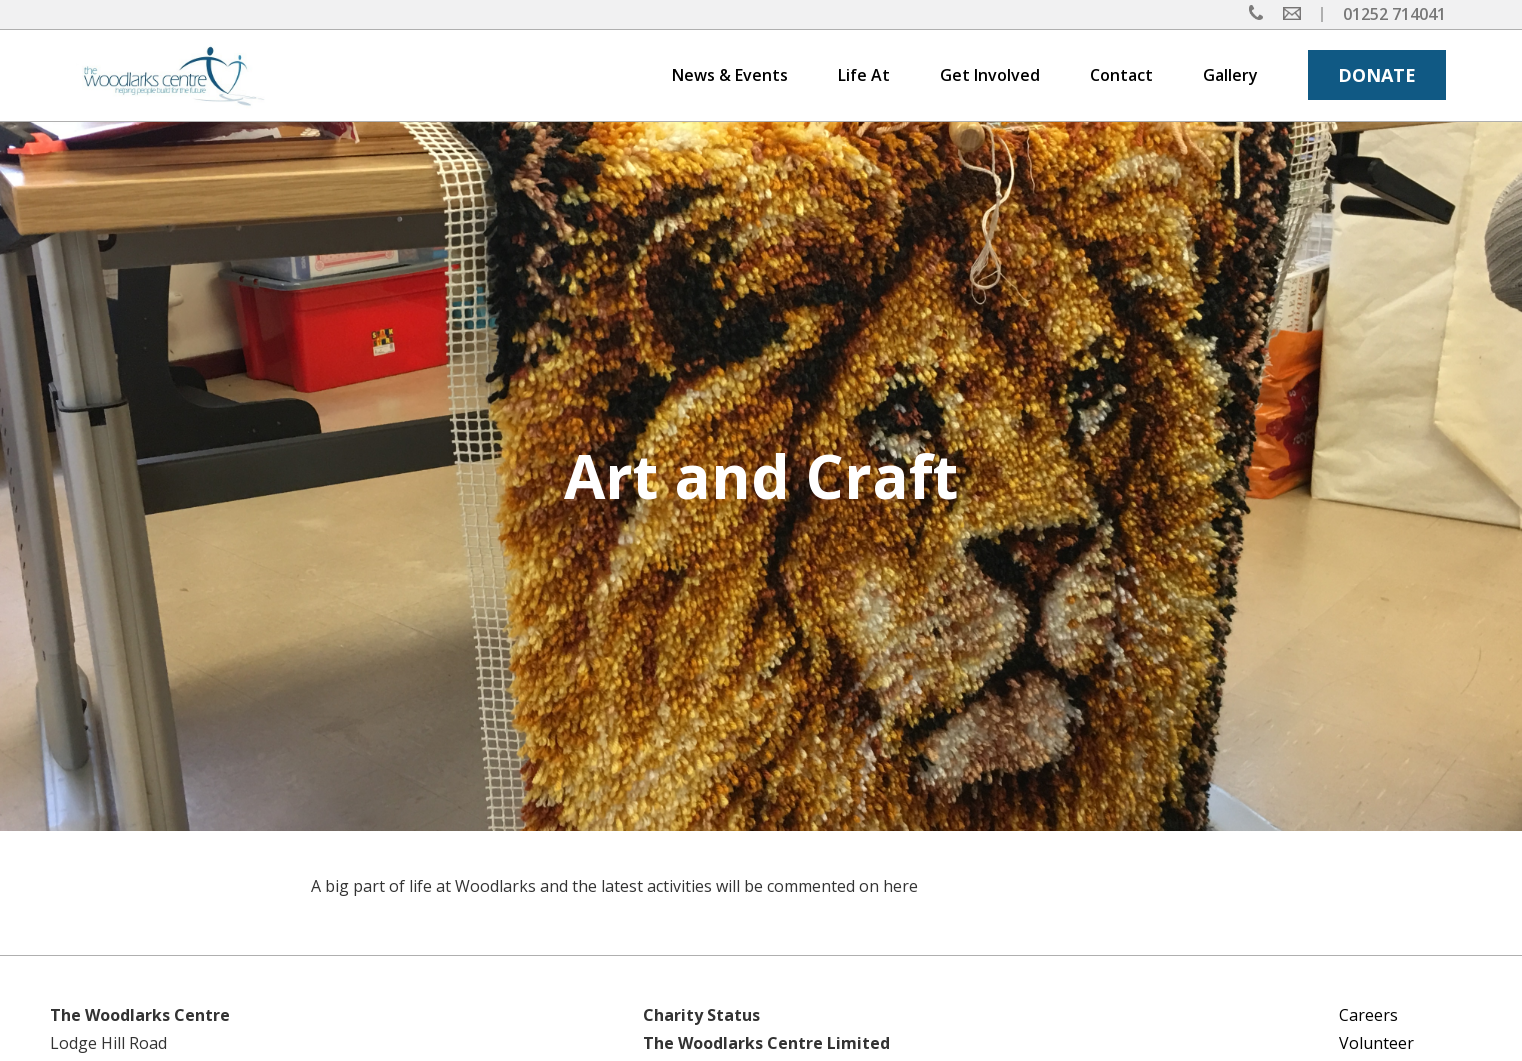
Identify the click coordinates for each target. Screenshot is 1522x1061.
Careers (1368, 1015)
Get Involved (990, 75)
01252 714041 (1394, 14)
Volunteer (1376, 1043)
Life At (864, 75)
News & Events (730, 75)
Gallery (1230, 75)
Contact (1121, 75)
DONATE (1377, 75)
